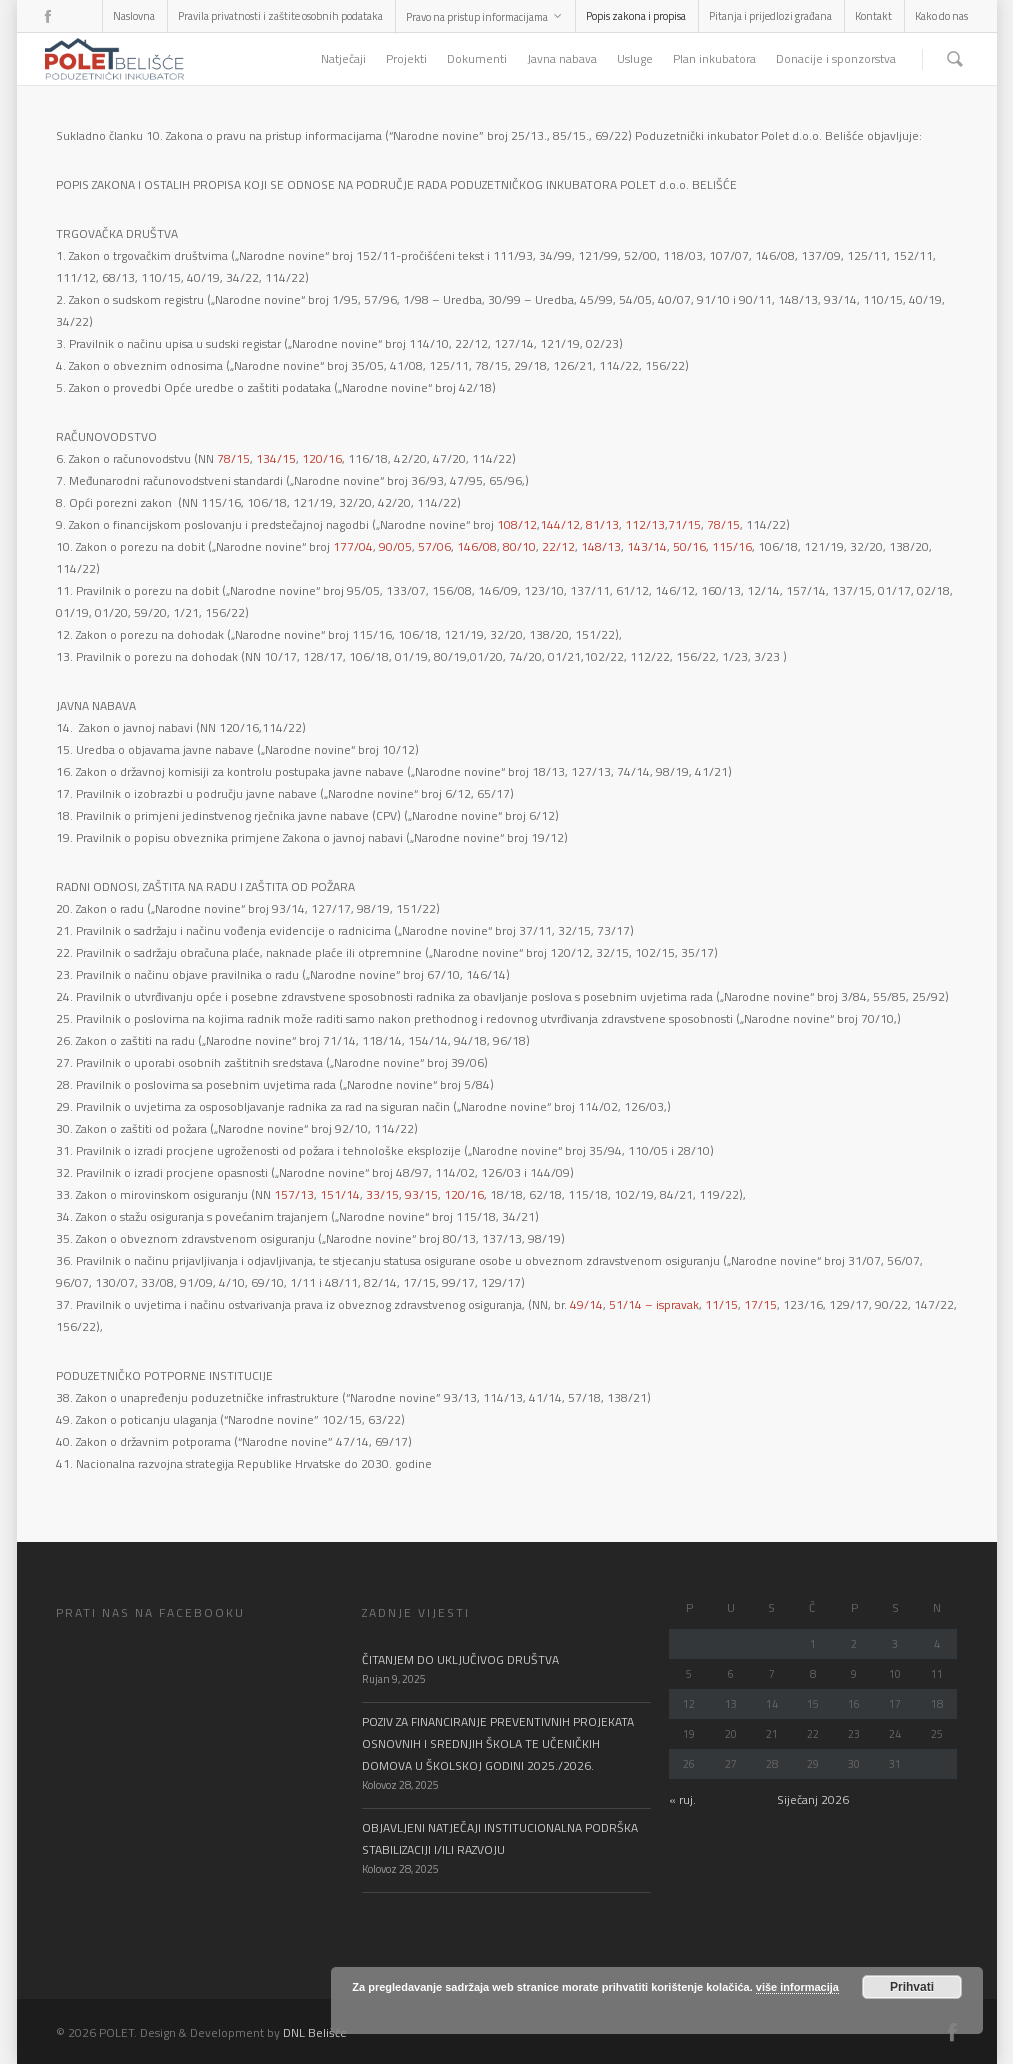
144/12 (560, 524)
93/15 (421, 1194)
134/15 (276, 458)
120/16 (322, 458)
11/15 (721, 1304)
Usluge (635, 58)
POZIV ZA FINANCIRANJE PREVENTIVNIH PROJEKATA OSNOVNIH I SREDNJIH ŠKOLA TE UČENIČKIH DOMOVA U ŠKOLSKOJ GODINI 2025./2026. (498, 1743)
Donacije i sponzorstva (836, 58)
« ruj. (682, 1799)
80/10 (519, 546)
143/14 (647, 546)
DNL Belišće (315, 2032)
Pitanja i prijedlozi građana (770, 16)
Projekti (406, 58)
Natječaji (343, 58)
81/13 (602, 524)
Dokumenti (477, 58)
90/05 (395, 546)
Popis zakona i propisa (636, 16)
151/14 (340, 1194)
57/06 (434, 546)
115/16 (732, 546)
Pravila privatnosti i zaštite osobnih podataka (280, 16)
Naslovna (134, 16)
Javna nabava (562, 58)
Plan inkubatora (714, 58)
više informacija (797, 1987)
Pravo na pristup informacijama (485, 17)
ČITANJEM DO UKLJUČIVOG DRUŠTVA (460, 1659)
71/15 (684, 524)
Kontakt (873, 16)
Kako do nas (941, 16)
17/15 (760, 1304)
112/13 (645, 524)
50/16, (692, 546)
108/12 (517, 524)
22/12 (558, 546)
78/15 (233, 458)
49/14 (586, 1304)
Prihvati (912, 1987)
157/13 (294, 1194)
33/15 (382, 1194)
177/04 (353, 546)
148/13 (601, 546)
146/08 (477, 546)
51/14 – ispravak (654, 1304)
